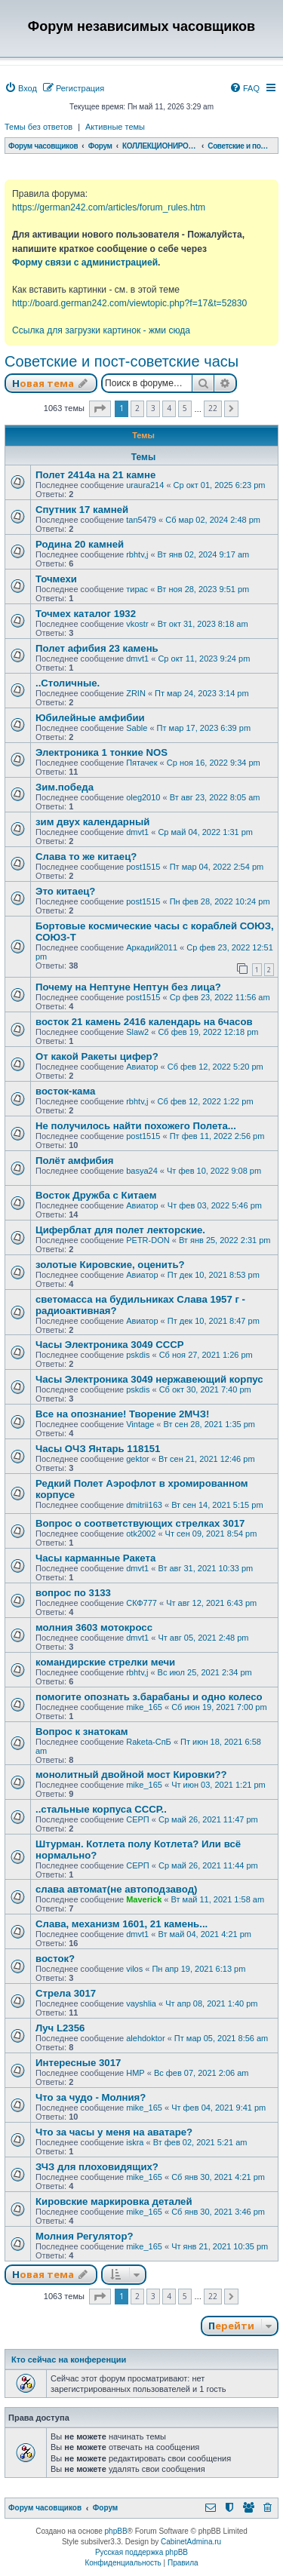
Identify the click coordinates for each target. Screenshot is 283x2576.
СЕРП (137, 1819)
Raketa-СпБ (148, 1741)
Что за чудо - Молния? (90, 2097)
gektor (137, 1458)
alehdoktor (145, 2038)
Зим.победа (64, 787)
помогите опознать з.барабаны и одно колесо (149, 1696)
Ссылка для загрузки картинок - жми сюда (101, 330)
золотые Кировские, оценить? (110, 1264)
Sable (136, 727)
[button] (100, 409)
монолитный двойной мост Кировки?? (131, 1774)
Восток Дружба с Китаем (95, 1195)
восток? (55, 1958)
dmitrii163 (144, 1504)
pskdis (137, 1354)
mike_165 (144, 1707)
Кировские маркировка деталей (113, 2201)
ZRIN (136, 693)
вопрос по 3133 (73, 1592)
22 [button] (212, 408)
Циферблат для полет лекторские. (120, 1230)
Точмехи (56, 579)
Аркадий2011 (151, 947)
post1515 (143, 866)
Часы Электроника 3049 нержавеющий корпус (149, 1379)
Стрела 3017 (65, 1993)
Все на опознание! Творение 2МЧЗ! (122, 1414)
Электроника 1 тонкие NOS (101, 752)
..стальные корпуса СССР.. (101, 1809)
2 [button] (137, 408)
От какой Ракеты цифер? (96, 1056)
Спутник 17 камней (81, 509)
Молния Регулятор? (84, 2236)
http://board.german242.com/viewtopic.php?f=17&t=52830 (129, 303)
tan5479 (141, 519)
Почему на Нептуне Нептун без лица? (128, 987)
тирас (137, 589)
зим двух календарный (92, 821)
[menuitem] (21, 88)
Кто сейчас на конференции (68, 2359)
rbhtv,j (137, 554)
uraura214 (145, 485)
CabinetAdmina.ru (191, 2542)
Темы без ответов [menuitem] (38, 126)
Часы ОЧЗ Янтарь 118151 (97, 1448)
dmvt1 (137, 658)
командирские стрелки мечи (105, 1662)
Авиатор (142, 1066)
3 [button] (153, 408)
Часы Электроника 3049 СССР (109, 1344)
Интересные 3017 (78, 2062)
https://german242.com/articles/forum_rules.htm (108, 207)
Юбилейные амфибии (90, 717)
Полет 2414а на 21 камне (95, 475)
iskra (134, 2142)
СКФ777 (141, 1602)
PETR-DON (147, 1240)
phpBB (116, 2531)
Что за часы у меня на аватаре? (113, 2132)
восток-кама (65, 1091)
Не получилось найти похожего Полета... (135, 1125)
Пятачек (141, 762)
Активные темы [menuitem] (115, 126)
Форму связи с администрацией (85, 262)
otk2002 (140, 1533)
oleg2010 (143, 797)
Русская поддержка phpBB (141, 2552)
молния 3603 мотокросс (93, 1627)
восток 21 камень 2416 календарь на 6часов (144, 1021)
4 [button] (169, 408)
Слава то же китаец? (86, 856)
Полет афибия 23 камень (96, 648)
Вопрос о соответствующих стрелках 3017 (140, 1523)
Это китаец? (65, 891)
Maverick (143, 1899)
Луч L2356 (60, 2028)
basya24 (142, 1170)
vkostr (137, 623)
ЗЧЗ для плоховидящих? (96, 2166)
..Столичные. (67, 683)
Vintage (140, 1424)
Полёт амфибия (74, 1160)
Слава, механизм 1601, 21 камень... (121, 1924)
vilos (134, 1968)
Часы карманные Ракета (95, 1558)
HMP (135, 2072)
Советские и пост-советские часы (121, 361)
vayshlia (141, 2003)
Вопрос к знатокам (81, 1731)
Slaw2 (137, 1031)
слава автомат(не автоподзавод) (116, 1889)
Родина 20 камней (79, 544)
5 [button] (185, 408)
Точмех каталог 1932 (85, 613)
